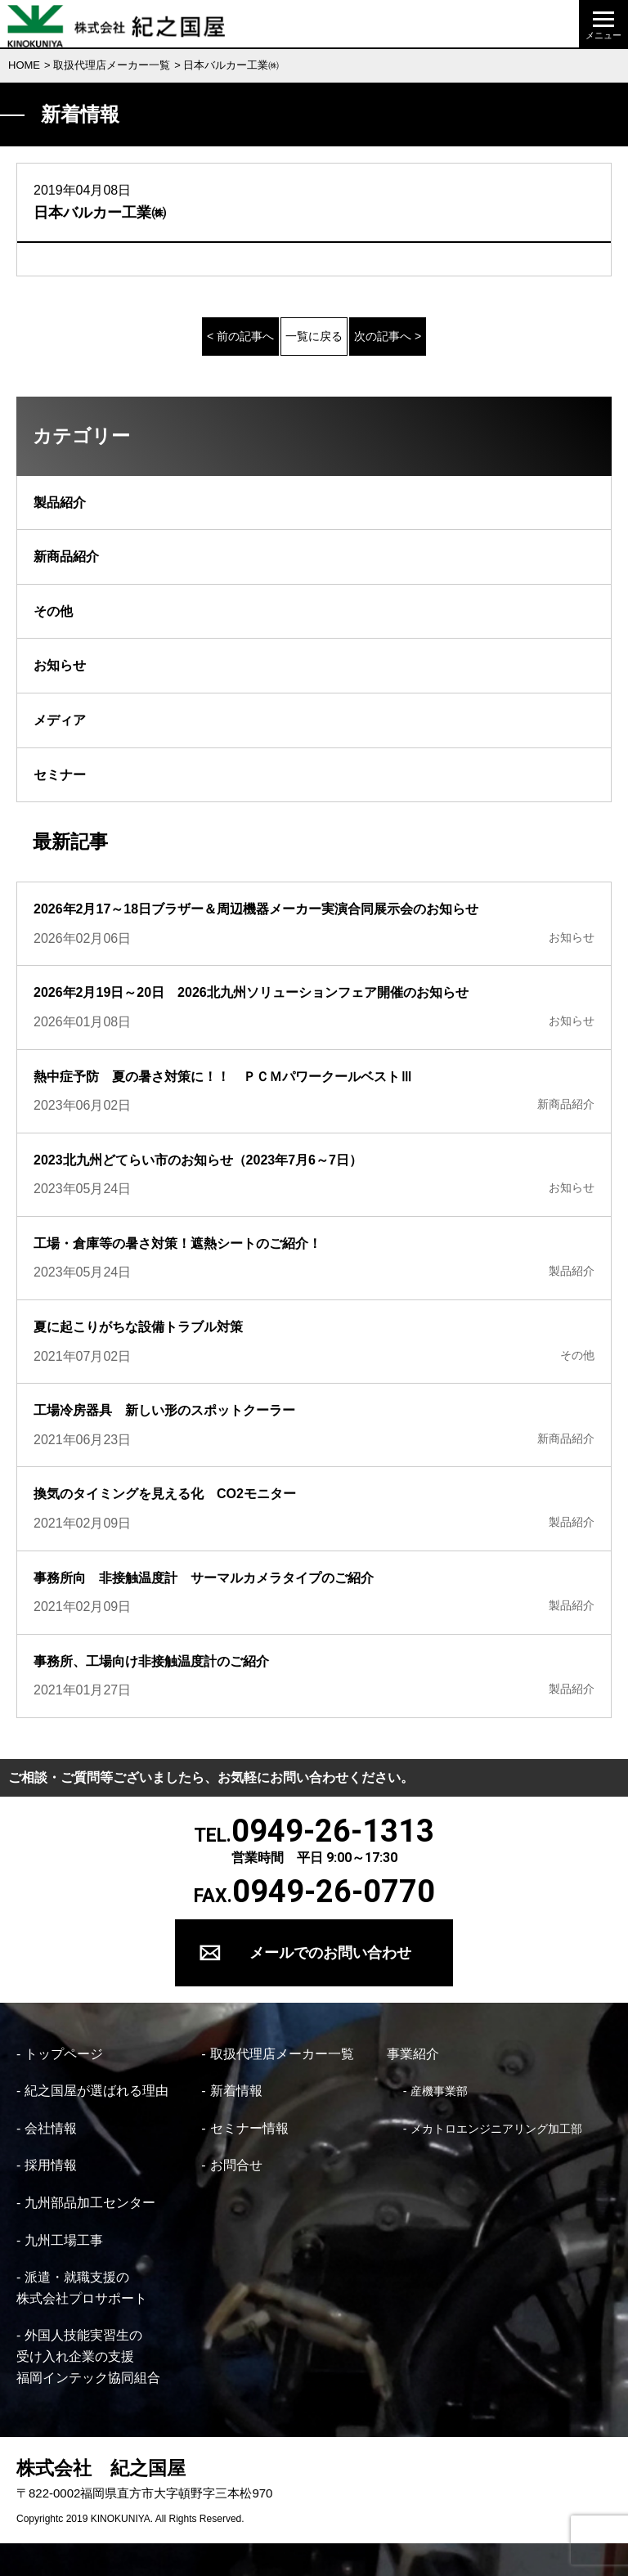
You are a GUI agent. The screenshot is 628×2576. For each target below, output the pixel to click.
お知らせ (60, 665)
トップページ (64, 2054)
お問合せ (236, 2165)
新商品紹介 (66, 556)
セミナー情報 (249, 2128)
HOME (24, 65)
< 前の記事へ (240, 336)
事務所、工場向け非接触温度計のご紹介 (151, 1661)
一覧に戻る (314, 336)
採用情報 (51, 2165)
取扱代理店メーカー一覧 (111, 65)
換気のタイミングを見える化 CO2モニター (171, 1494)
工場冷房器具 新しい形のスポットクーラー (164, 1410)
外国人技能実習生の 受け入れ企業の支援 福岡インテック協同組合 (88, 2356)
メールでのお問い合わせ (330, 1952)
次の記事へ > (387, 336)
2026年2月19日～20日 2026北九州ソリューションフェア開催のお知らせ (251, 992)
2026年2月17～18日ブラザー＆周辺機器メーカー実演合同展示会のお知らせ (256, 909)
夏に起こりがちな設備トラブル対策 (138, 1327)
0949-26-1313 (332, 1831)
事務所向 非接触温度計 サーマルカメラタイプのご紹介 (204, 1578)
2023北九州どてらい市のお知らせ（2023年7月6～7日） (198, 1160)
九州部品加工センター (90, 2203)
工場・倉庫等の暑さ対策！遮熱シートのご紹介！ (177, 1243)
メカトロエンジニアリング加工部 (496, 2128)
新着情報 (236, 2091)
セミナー (60, 775)
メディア (60, 720)
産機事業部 (439, 2091)
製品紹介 (60, 502)
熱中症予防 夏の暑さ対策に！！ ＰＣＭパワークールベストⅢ (223, 1077)
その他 (53, 611)
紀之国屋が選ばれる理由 (96, 2091)
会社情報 (51, 2128)
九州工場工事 (64, 2240)
